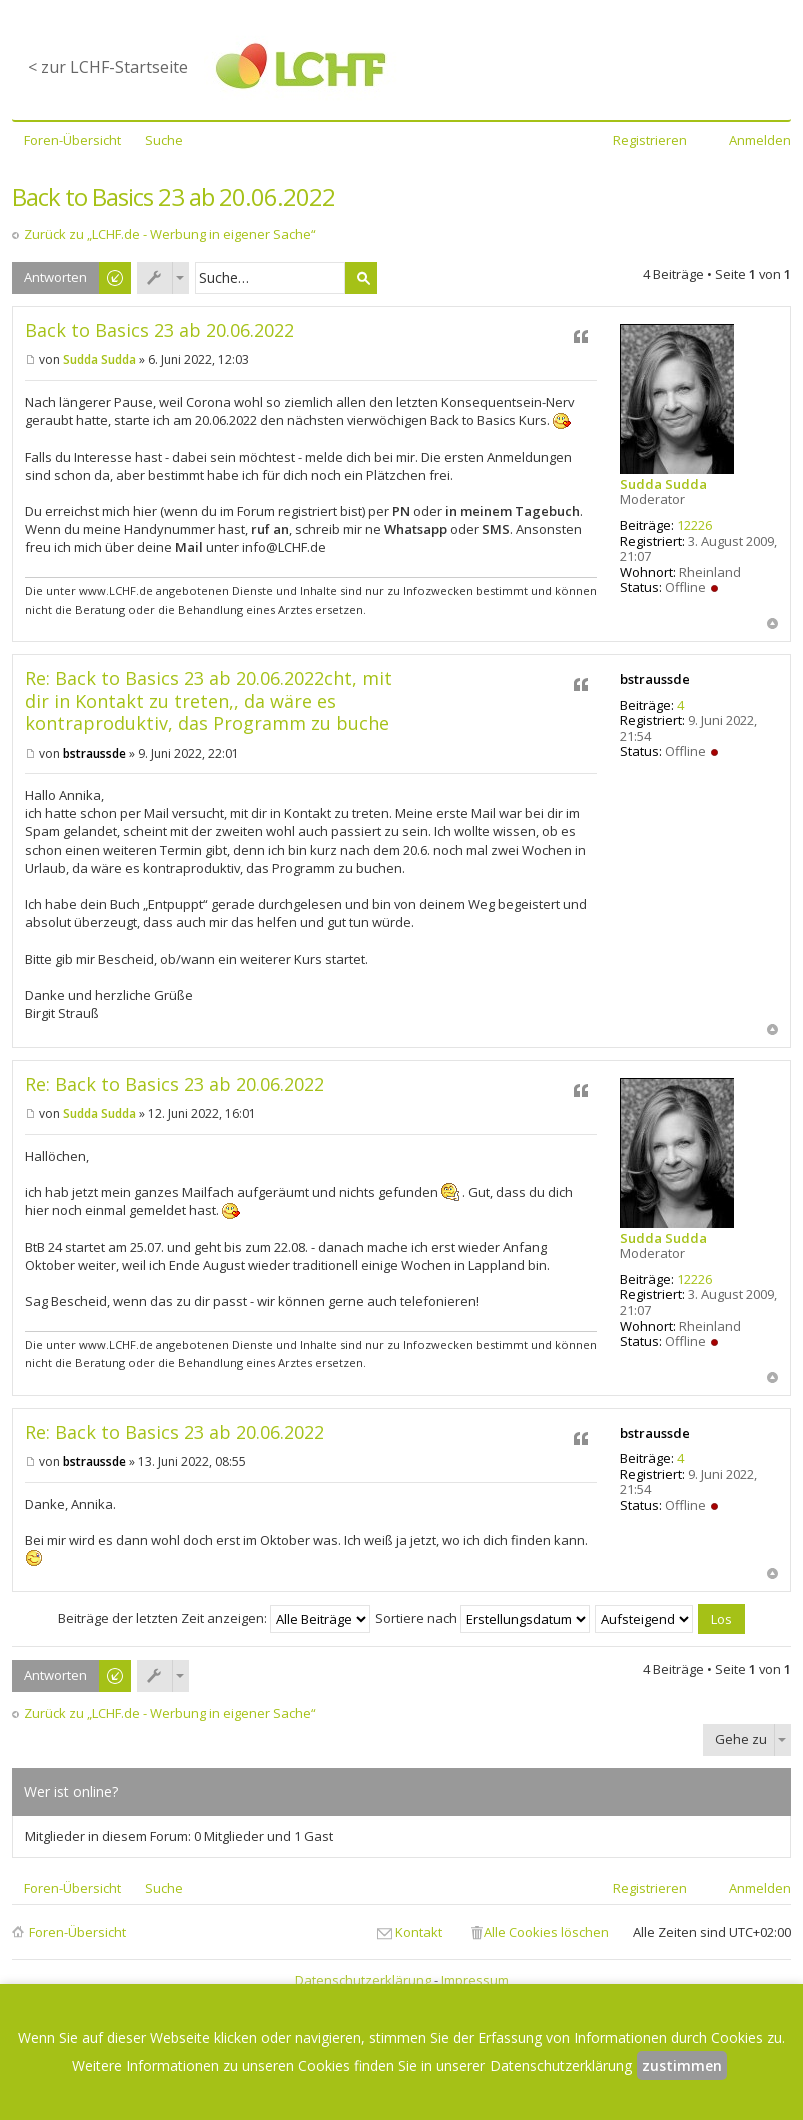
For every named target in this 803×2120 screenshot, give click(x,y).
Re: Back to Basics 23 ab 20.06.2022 (174, 1084)
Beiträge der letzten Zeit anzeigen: (214, 1618)
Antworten (55, 277)
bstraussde (655, 679)
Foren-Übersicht (77, 1932)
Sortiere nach (482, 1618)
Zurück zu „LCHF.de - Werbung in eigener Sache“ (170, 234)
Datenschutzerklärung (363, 1980)
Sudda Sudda (663, 484)
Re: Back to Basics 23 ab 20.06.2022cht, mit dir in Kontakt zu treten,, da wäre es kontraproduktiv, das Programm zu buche (208, 700)
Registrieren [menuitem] (650, 140)
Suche (361, 278)
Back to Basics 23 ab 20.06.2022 (173, 196)
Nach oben (772, 623)
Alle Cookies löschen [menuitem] (546, 1932)
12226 (694, 525)
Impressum (475, 1980)
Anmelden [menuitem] (760, 140)
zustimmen (682, 2065)
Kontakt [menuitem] (418, 1932)
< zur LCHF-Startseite (108, 67)
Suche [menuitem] (164, 140)
